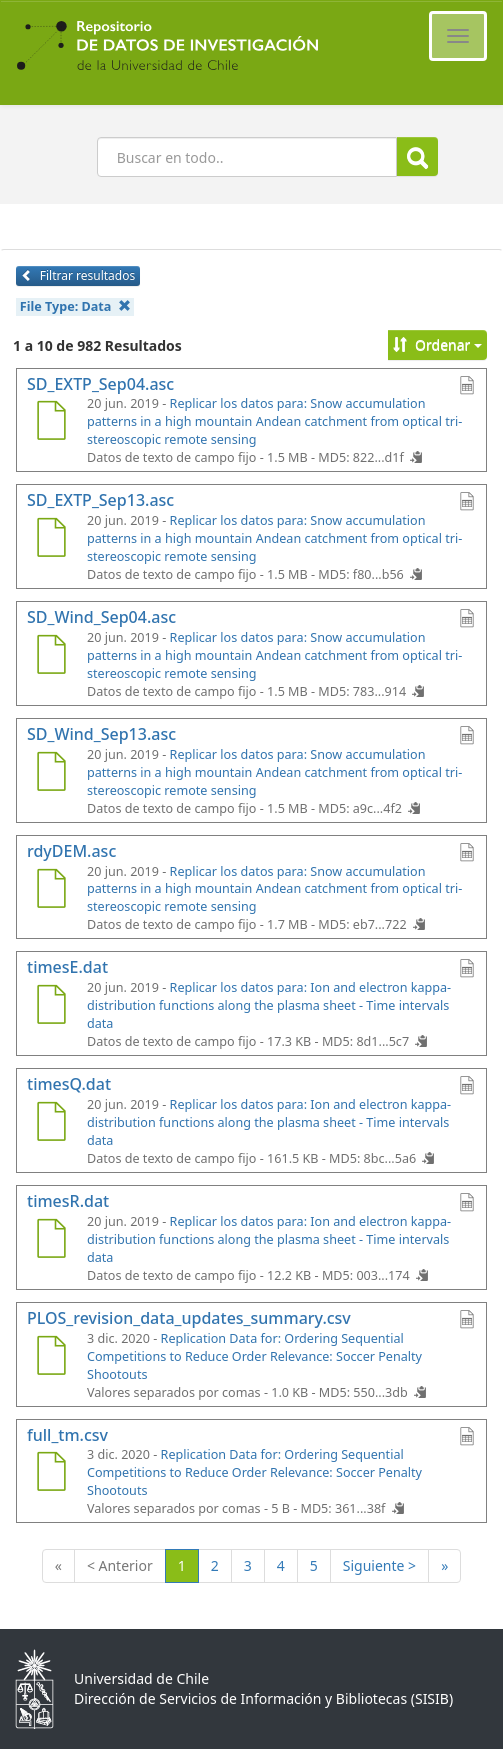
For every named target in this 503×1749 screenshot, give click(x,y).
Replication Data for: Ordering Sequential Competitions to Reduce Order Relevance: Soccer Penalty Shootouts (254, 1356)
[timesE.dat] (51, 1007)
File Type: (75, 306)
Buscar (417, 157)
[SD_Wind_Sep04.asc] (51, 657)
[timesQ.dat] (51, 1124)
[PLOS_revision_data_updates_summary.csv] (51, 1358)
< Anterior (120, 1565)
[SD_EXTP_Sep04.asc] (51, 423)
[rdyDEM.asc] (51, 891)
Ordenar (437, 344)
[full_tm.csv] (51, 1474)
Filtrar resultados (78, 275)
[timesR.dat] (51, 1241)
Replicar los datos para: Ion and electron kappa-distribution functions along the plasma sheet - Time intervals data (269, 1005)
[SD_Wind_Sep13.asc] (51, 774)
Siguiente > (379, 1565)
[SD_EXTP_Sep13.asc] (51, 540)
